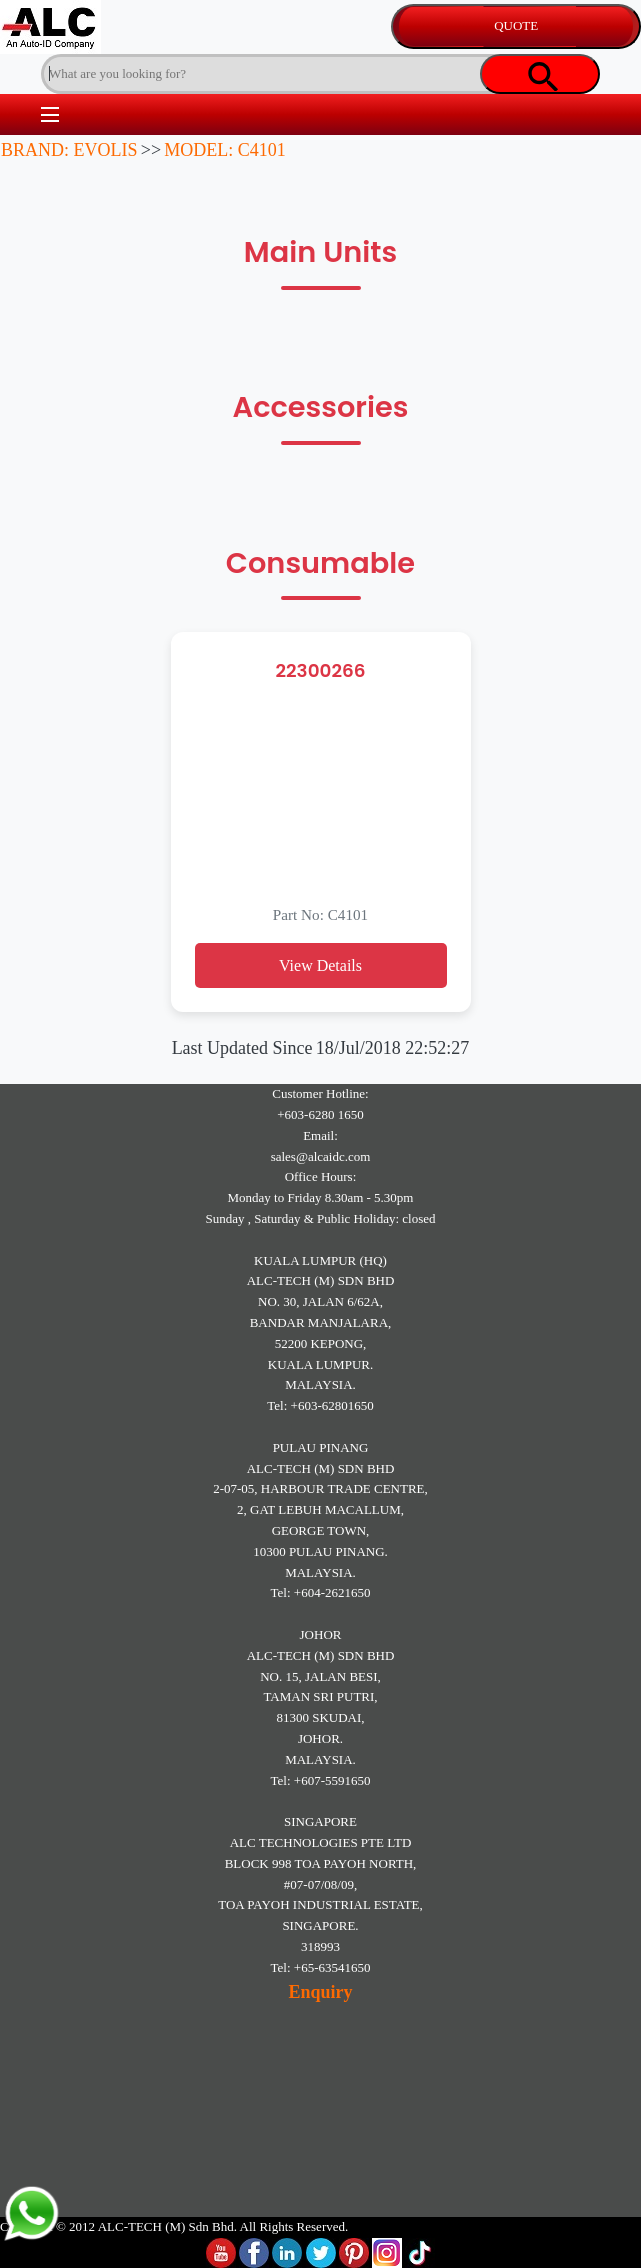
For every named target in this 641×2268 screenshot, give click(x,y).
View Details (320, 965)
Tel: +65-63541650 (321, 1967)
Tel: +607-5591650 (321, 1780)
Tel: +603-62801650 (320, 1405)
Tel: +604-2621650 (321, 1592)
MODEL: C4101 (225, 150)
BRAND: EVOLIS (69, 150)
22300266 (321, 670)
